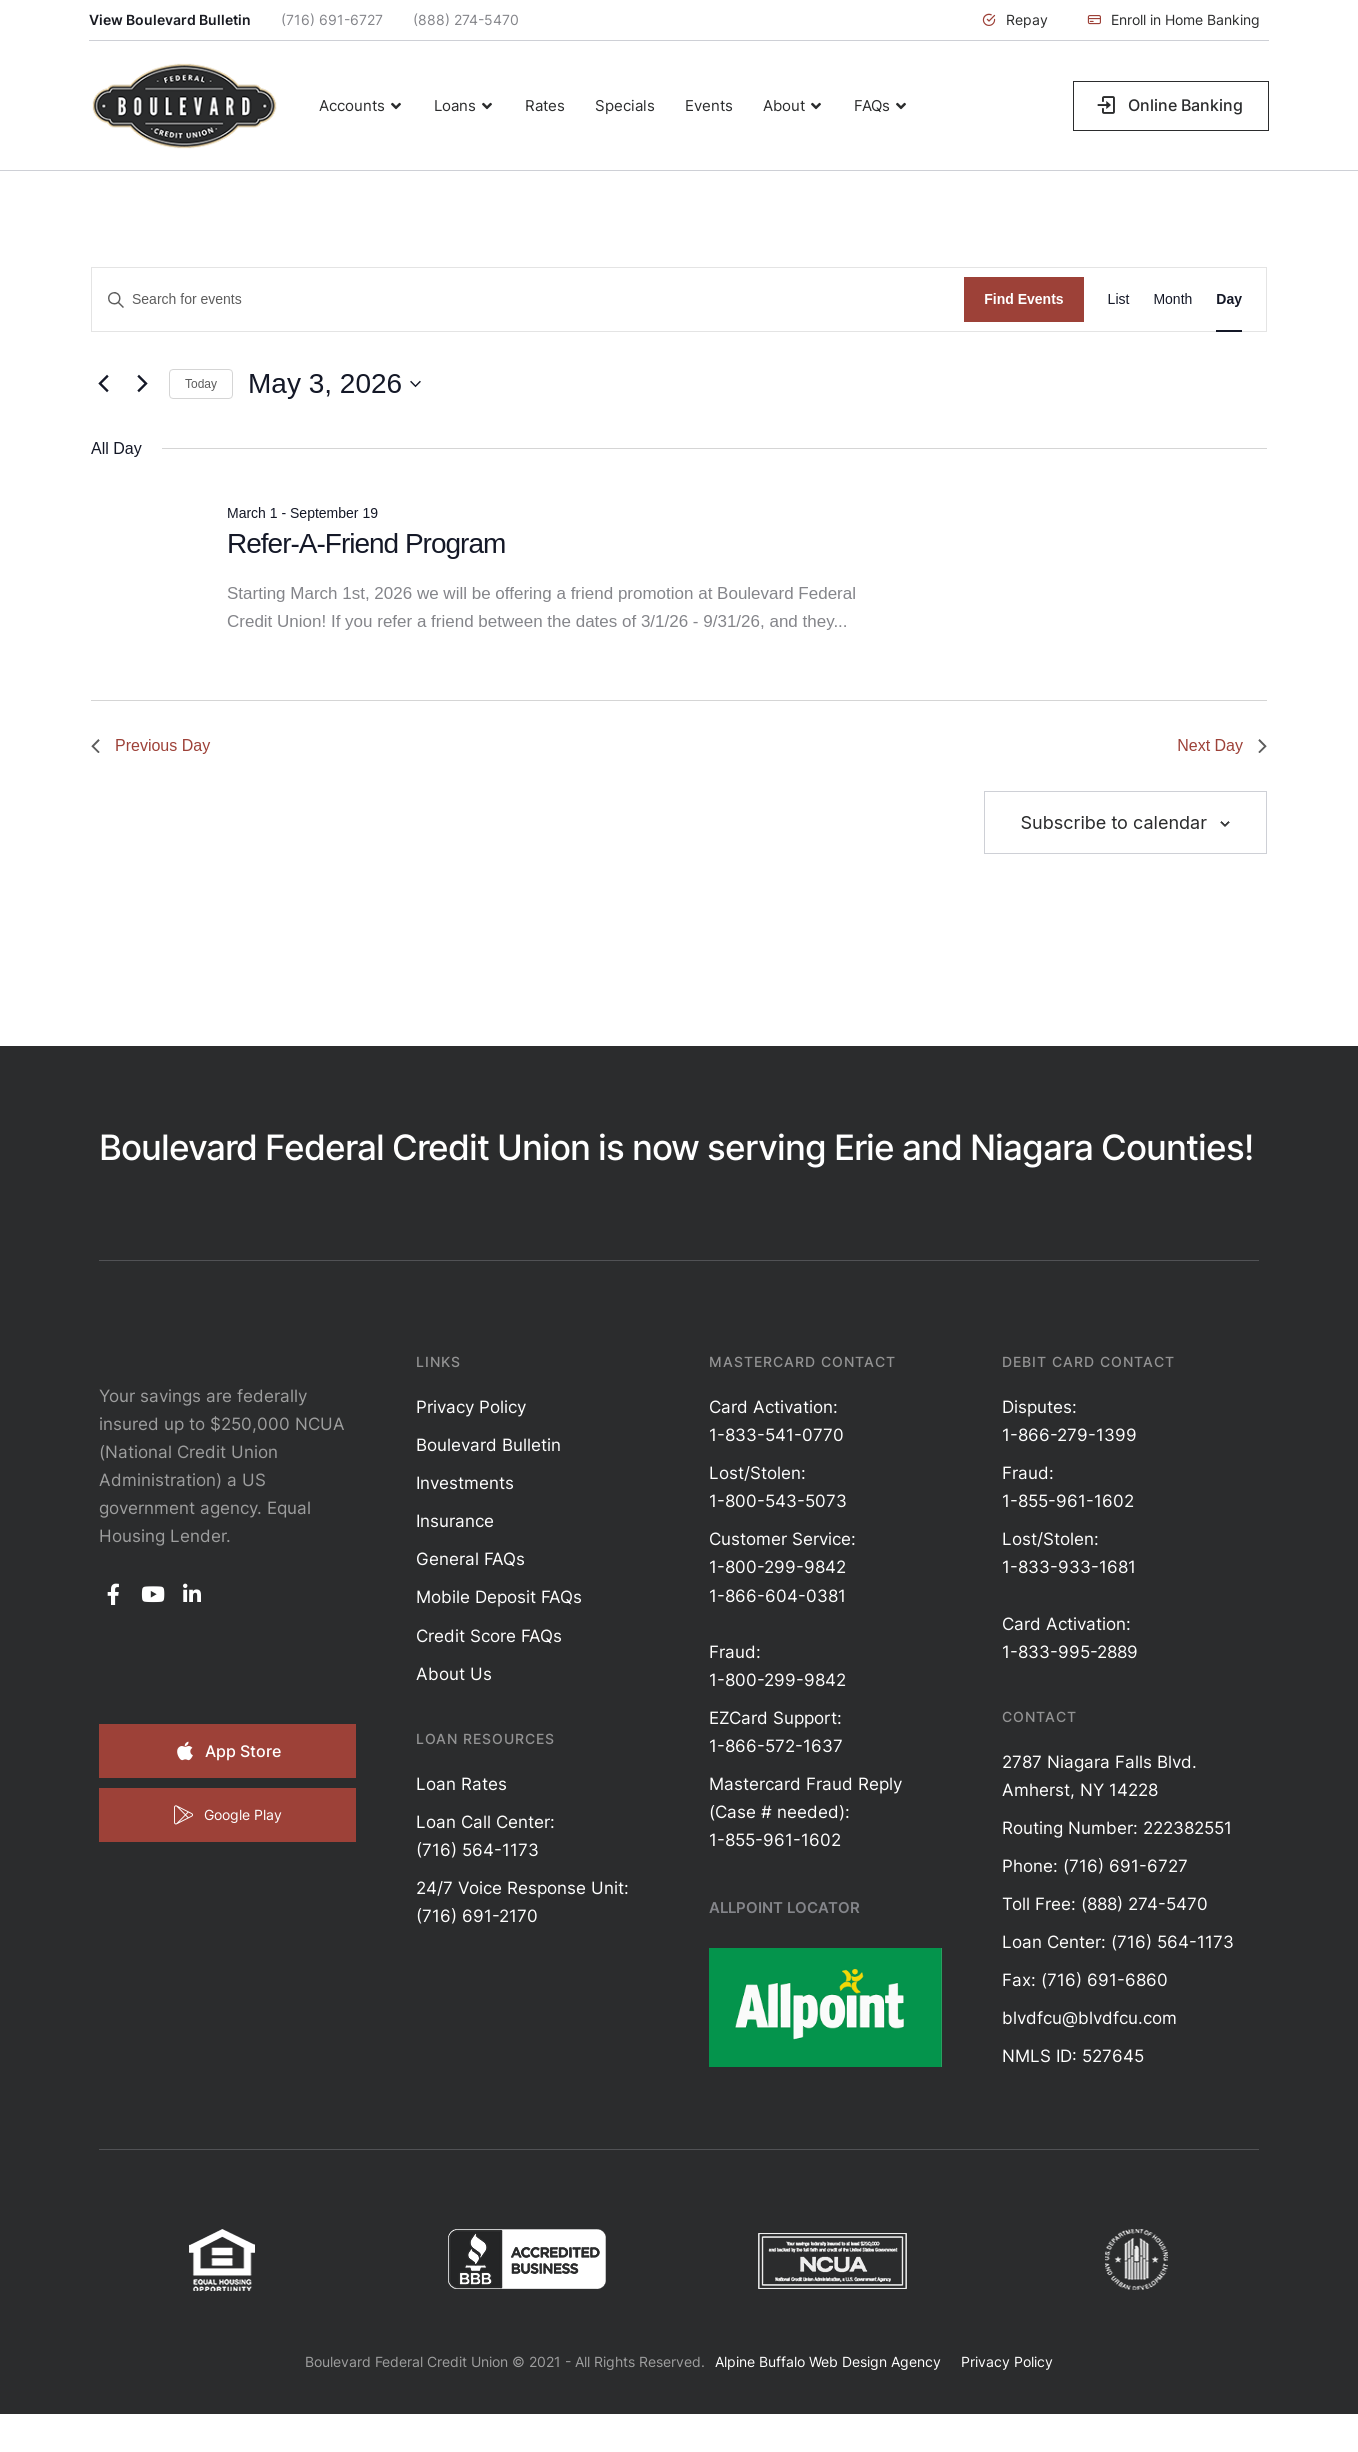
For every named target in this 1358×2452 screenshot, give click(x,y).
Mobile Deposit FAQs (499, 1597)
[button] (1015, 20)
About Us (454, 1674)
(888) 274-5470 (466, 19)
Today (201, 384)
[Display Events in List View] (1119, 299)
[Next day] (142, 384)
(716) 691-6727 (332, 19)
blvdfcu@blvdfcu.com (1089, 2018)
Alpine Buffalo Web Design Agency (828, 2361)
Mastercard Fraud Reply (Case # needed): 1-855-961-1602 (805, 1812)
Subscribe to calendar (1114, 822)
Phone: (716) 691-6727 (1095, 1866)
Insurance (455, 1521)
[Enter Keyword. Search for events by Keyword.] (528, 299)
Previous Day (150, 745)
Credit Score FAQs (489, 1636)
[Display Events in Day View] (1229, 299)
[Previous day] (103, 384)
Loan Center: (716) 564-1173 (1118, 1942)
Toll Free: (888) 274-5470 (1105, 1904)
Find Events (1023, 299)
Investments (465, 1483)
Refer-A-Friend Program (366, 543)
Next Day (1222, 745)
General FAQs (470, 1559)
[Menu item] (361, 106)
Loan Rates (461, 1784)
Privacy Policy (471, 1407)
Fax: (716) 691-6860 (1085, 1980)
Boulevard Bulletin (488, 1445)
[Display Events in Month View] (1172, 299)
